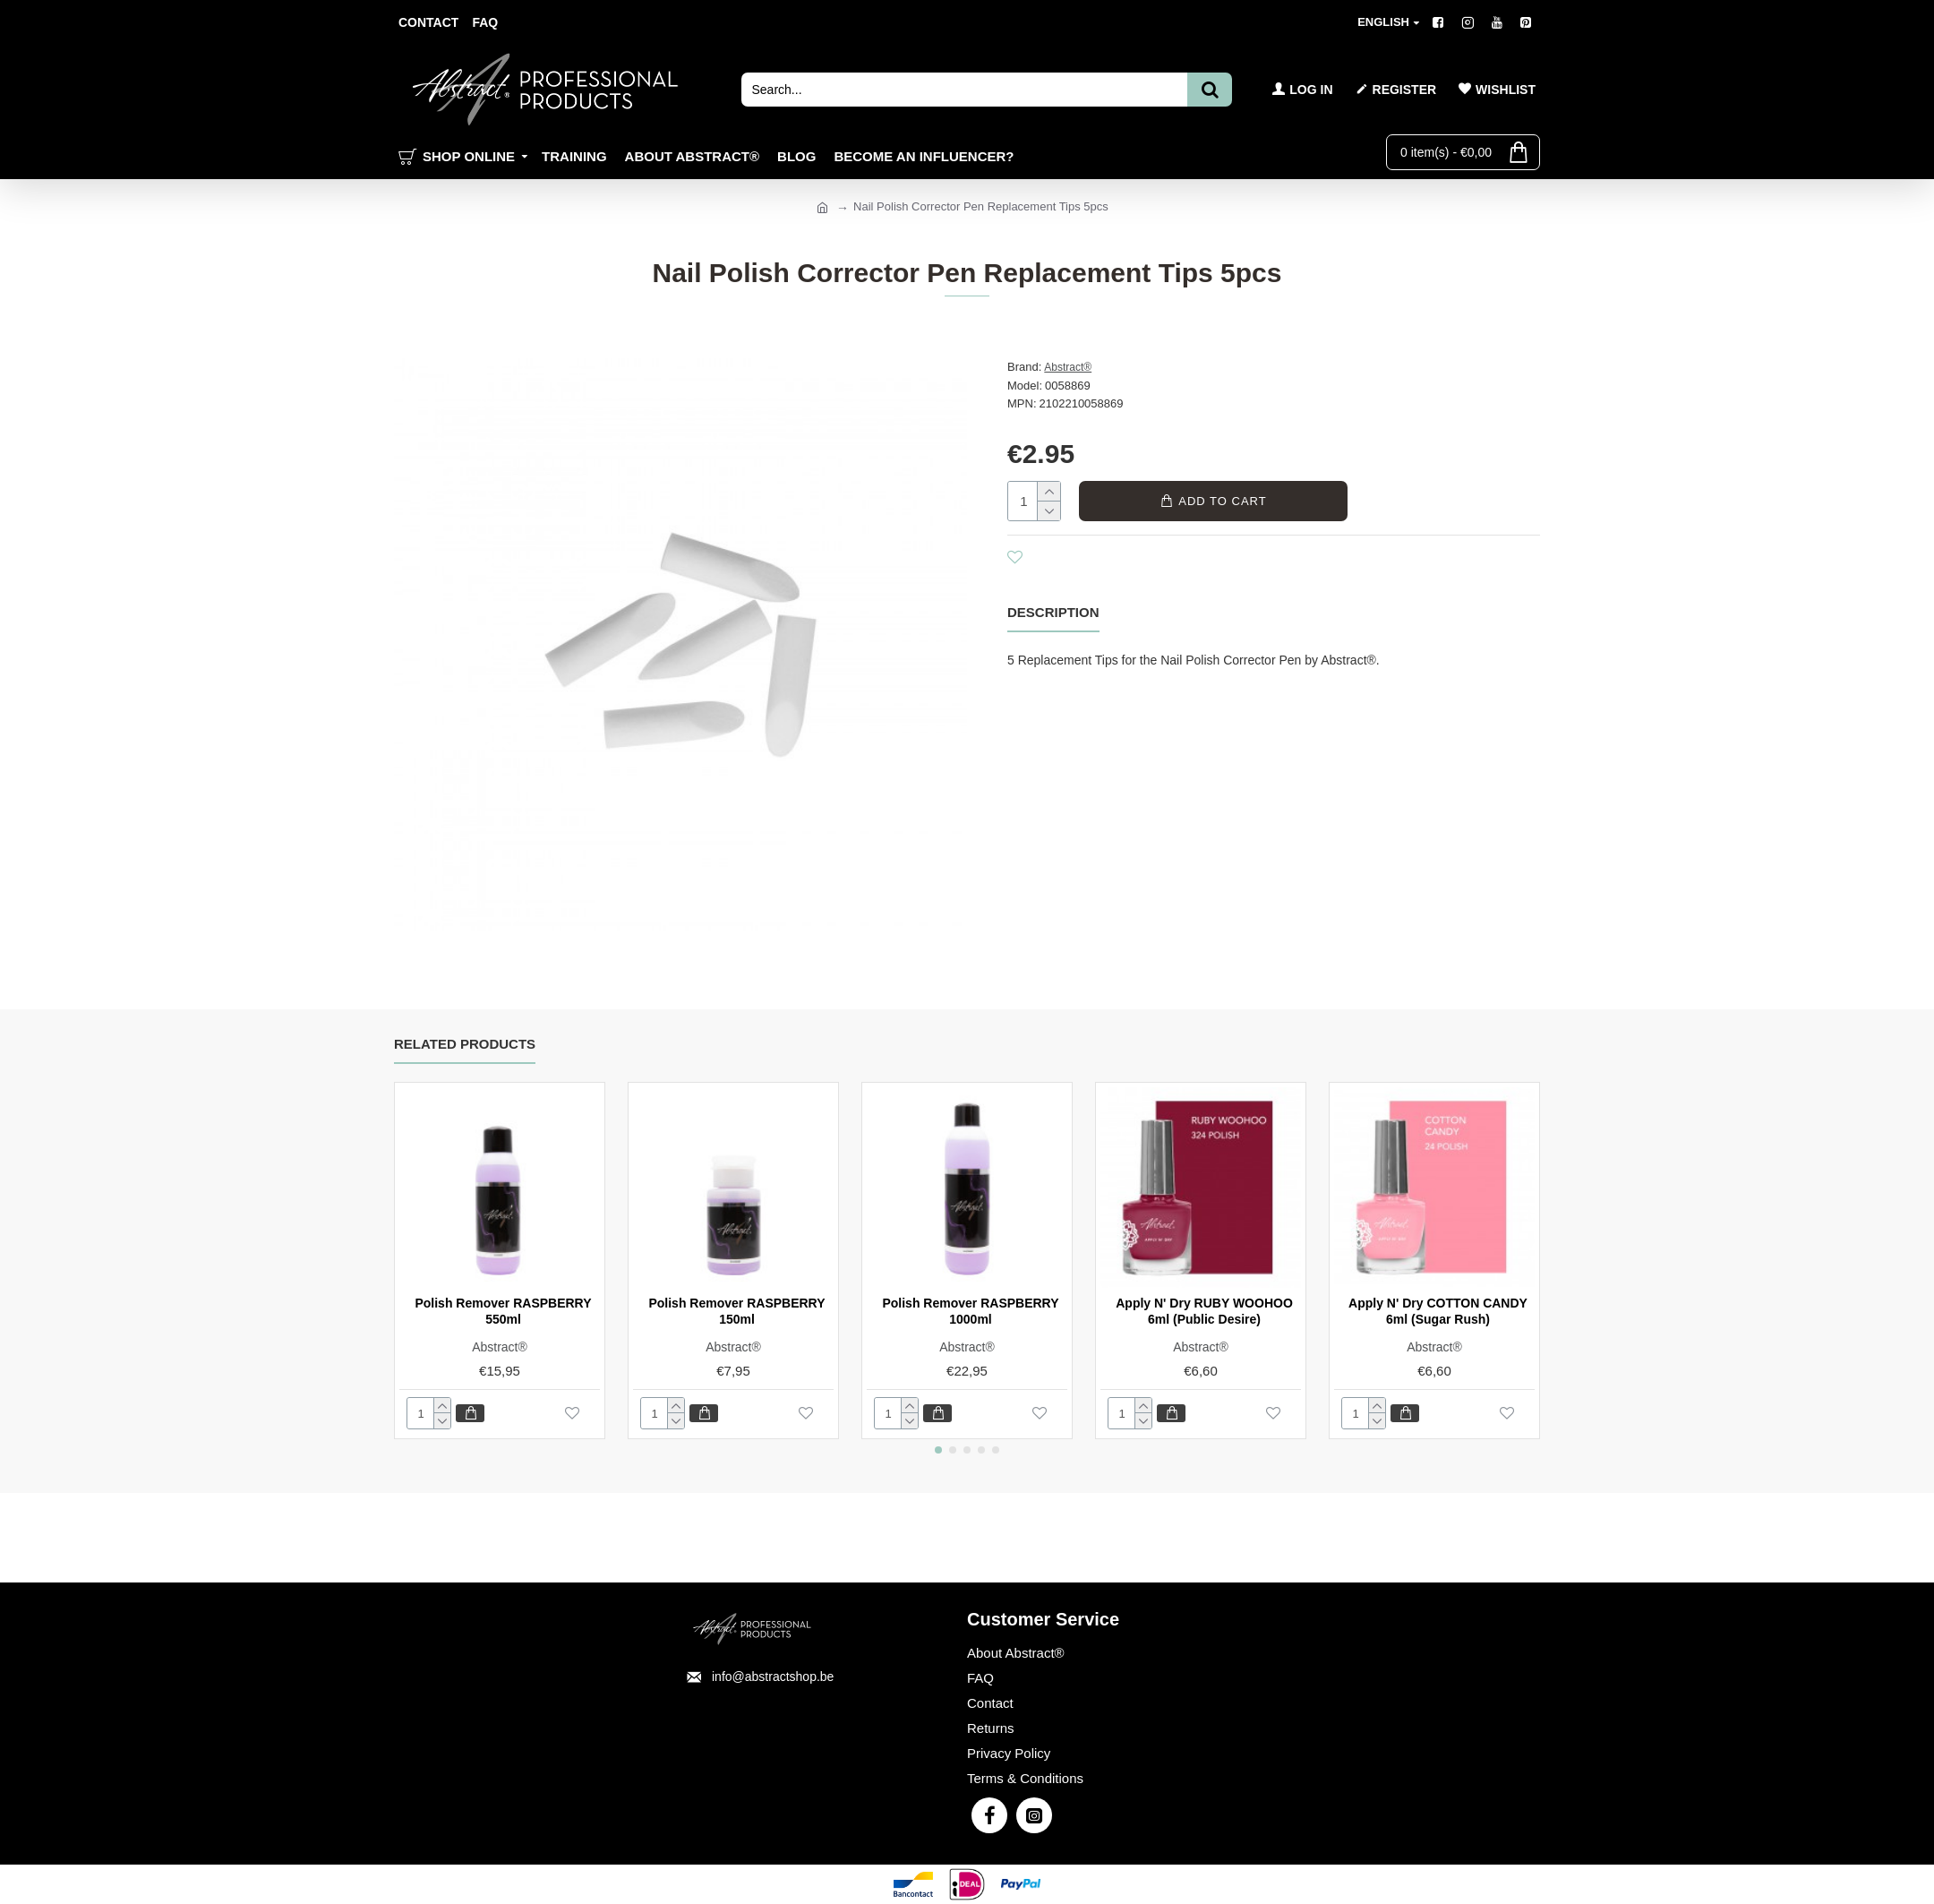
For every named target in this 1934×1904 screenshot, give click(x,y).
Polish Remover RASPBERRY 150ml (736, 1311)
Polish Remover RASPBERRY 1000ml (970, 1311)
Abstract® (1067, 367)
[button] (938, 1450)
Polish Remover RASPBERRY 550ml (503, 1311)
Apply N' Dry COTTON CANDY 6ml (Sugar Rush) (1438, 1311)
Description (1053, 612)
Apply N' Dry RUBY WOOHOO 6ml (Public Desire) (1204, 1311)
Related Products (464, 1043)
